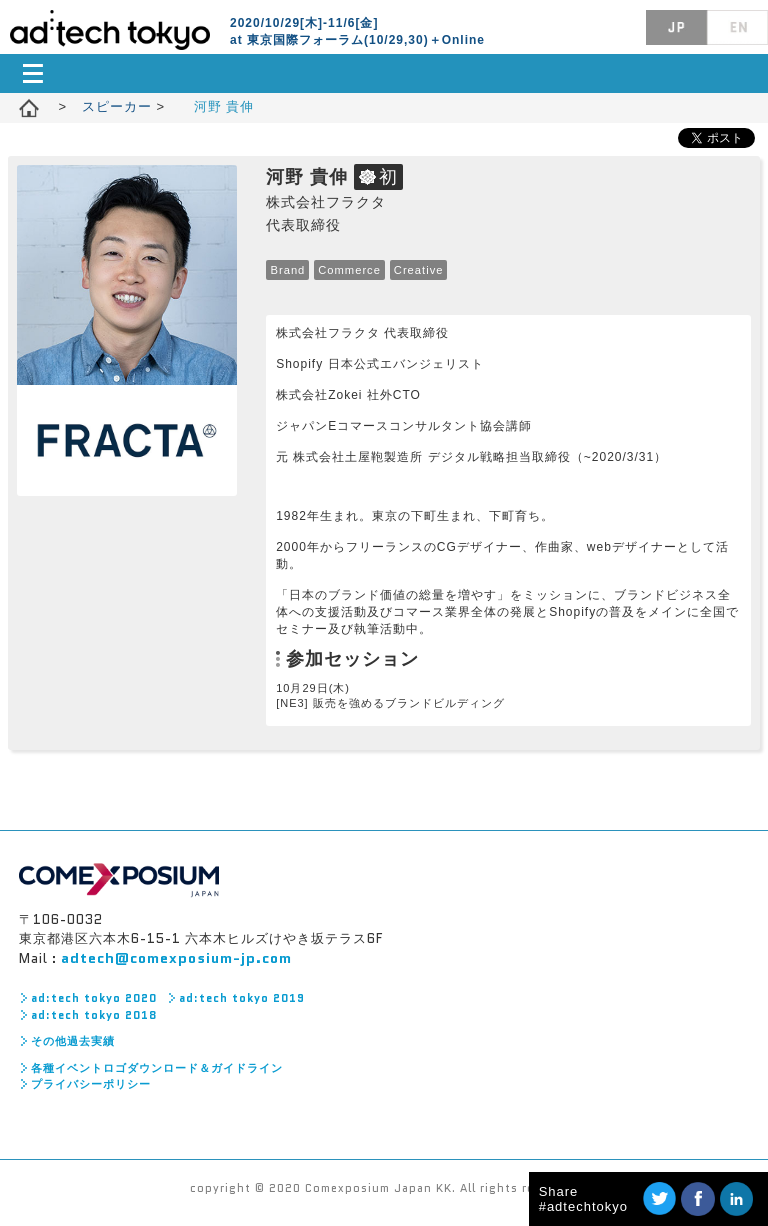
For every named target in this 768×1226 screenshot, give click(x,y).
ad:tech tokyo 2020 (94, 998)
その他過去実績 (73, 1041)
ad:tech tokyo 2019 (242, 998)
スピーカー (119, 106)
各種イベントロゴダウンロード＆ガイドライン (157, 1068)
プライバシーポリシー (91, 1084)
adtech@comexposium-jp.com (176, 958)
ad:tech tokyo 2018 (94, 1015)
